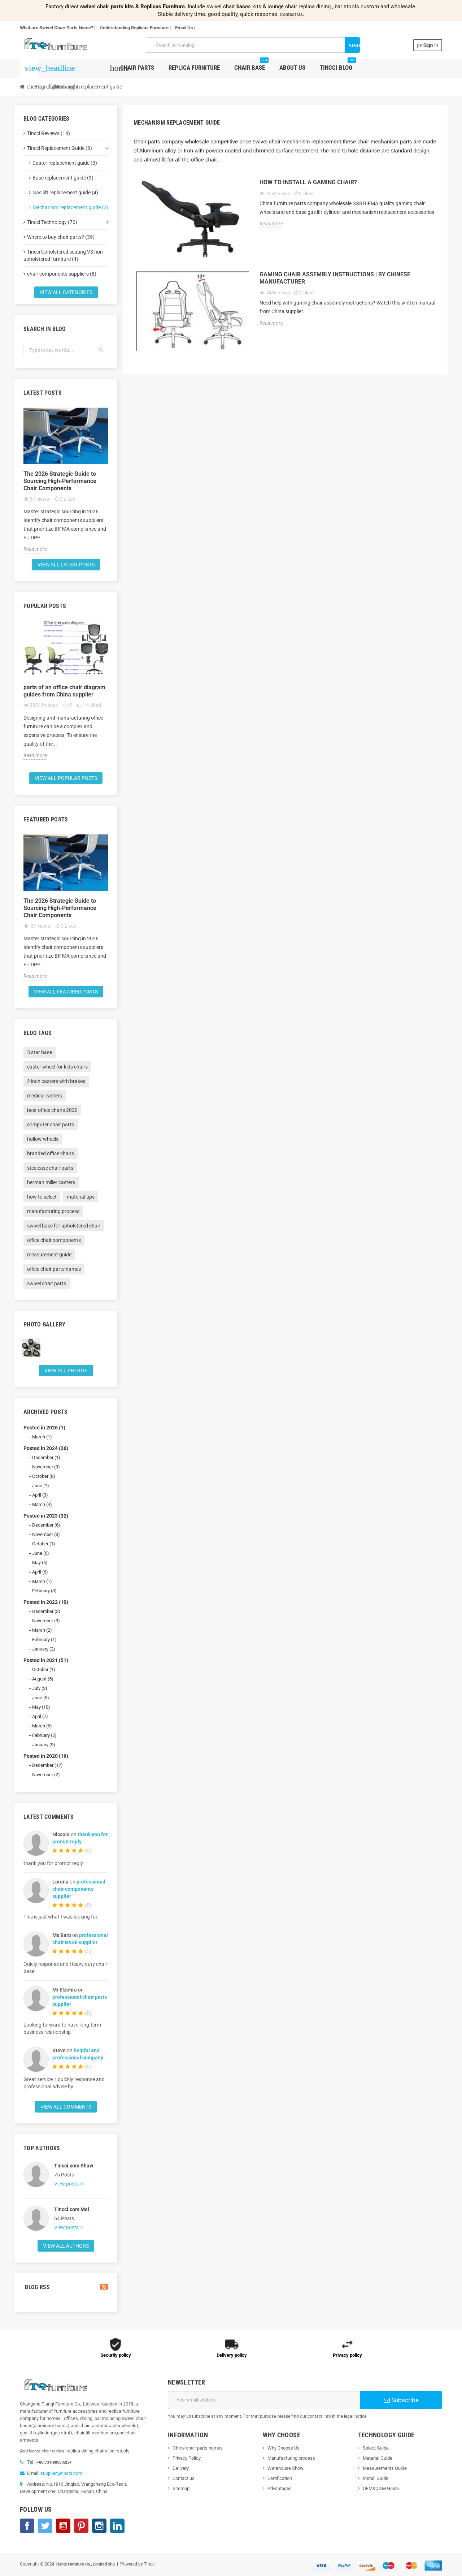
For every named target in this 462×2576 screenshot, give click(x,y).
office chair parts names (54, 1269)
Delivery (181, 2468)
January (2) (43, 1649)
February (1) (44, 1639)
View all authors (66, 2246)
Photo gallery (44, 1324)
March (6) (42, 1726)
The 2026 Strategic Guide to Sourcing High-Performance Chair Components (59, 481)
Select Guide (376, 2448)
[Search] (252, 45)
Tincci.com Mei (71, 2209)
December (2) (46, 1611)
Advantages (279, 2488)
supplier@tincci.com (61, 2473)
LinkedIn (117, 2526)
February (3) (44, 1590)
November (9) (46, 1467)
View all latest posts (66, 565)
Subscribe (401, 2400)
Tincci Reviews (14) (48, 133)
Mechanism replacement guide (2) (70, 207)
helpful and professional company (77, 2054)
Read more (35, 549)
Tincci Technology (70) (52, 222)
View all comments (65, 2107)
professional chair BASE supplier (80, 1938)
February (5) (44, 1735)
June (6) (40, 1553)
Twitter (45, 2526)
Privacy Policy (187, 2458)
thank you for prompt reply (80, 1837)
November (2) (46, 1774)
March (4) (42, 1504)
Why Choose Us (283, 2448)
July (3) (39, 1688)
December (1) (46, 1457)
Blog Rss (65, 2287)
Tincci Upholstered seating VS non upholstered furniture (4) (63, 255)
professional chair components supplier (78, 1889)
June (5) (40, 1697)
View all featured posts (66, 991)
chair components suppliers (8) (61, 274)
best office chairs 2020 (52, 1110)
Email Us (184, 27)
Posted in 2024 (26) (45, 1448)
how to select (42, 1197)
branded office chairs (50, 1153)
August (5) (42, 1679)
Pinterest (81, 2526)
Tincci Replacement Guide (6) (59, 148)
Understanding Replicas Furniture (134, 27)
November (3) (46, 1534)
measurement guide (49, 1254)
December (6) (46, 1525)
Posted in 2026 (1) (44, 1428)
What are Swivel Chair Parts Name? (56, 27)
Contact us (184, 2478)
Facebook (27, 2526)
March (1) (42, 1437)
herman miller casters (51, 1182)
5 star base (39, 1052)
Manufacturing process (291, 2458)
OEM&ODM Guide (381, 2488)
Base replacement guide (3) (62, 178)
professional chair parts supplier (79, 2000)
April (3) (40, 1495)
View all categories (66, 292)
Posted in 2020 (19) (45, 1756)
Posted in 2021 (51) (45, 1660)
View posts (67, 2184)
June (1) (40, 1485)
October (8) (43, 1476)
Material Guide (377, 2458)
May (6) (40, 1562)
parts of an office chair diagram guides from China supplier (64, 691)
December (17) (47, 1765)
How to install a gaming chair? (308, 182)
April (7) (40, 1716)
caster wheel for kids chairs (57, 1067)
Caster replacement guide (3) (64, 163)
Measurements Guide (385, 2468)
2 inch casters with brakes (56, 1081)
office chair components (54, 1240)
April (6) (40, 1572)
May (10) (41, 1707)
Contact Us (291, 14)
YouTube (63, 2526)
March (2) (42, 1630)
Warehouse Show (285, 2468)
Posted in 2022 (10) (45, 1602)
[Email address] (264, 2400)
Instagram (99, 2526)
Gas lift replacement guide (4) (65, 192)
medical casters (44, 1096)
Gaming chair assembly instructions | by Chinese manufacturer (335, 278)
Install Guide (375, 2478)
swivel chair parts (46, 1283)
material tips (81, 1197)
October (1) (43, 1543)
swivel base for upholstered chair (63, 1226)
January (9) (43, 1744)
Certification (279, 2478)
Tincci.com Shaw (73, 2166)
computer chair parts (50, 1124)
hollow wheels (42, 1139)
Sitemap (181, 2488)
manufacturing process (53, 1211)
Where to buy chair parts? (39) (61, 237)
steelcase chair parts (50, 1168)
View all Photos (65, 1370)
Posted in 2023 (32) (45, 1516)
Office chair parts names (198, 2448)
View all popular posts (66, 778)
